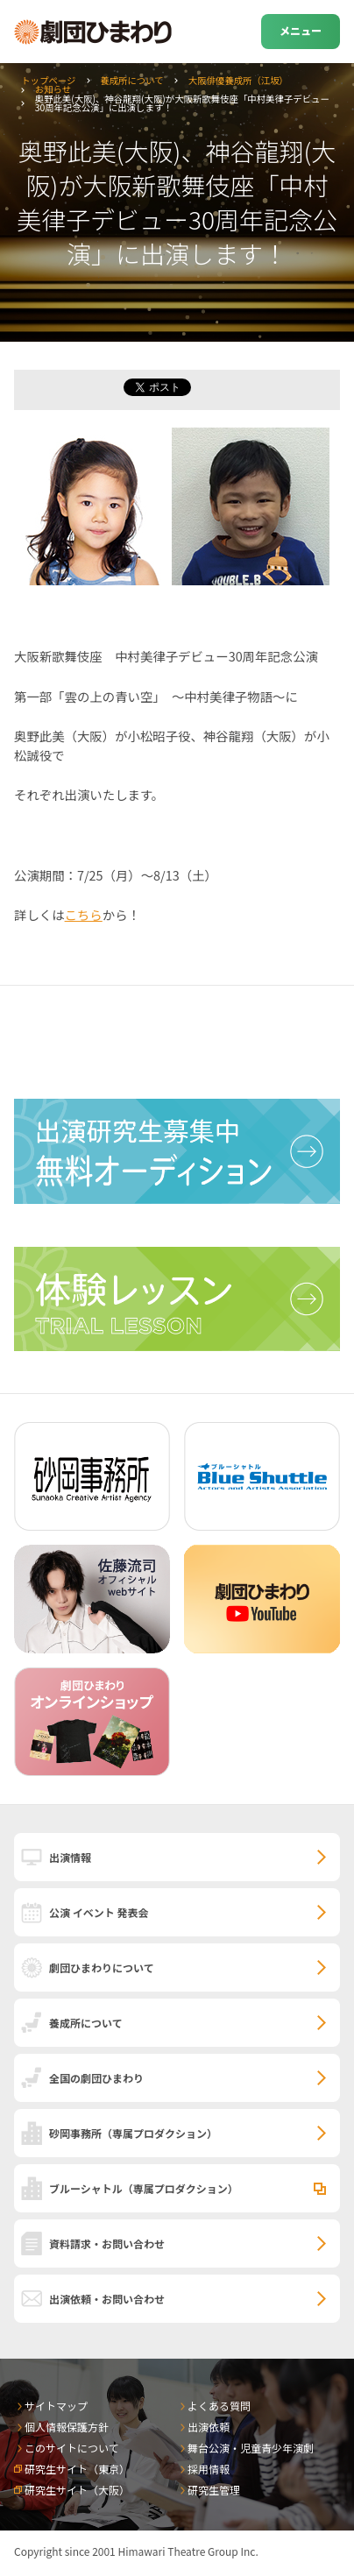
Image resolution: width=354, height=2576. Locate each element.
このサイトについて (72, 2447)
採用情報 (209, 2468)
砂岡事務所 (133, 2133)
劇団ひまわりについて (101, 1967)
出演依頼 (209, 2426)
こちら (84, 914)
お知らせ (53, 89)
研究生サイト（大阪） (77, 2489)
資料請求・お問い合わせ (107, 2243)
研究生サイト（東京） (77, 2468)
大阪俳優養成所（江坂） (238, 80)
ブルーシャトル (143, 2188)
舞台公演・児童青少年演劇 (251, 2447)
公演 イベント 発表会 (98, 1912)
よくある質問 (219, 2405)
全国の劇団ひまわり (96, 2077)
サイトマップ (56, 2405)
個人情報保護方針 (67, 2426)
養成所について (131, 80)
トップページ (48, 80)
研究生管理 (214, 2489)
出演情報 (70, 1857)
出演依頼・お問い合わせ (107, 2298)
